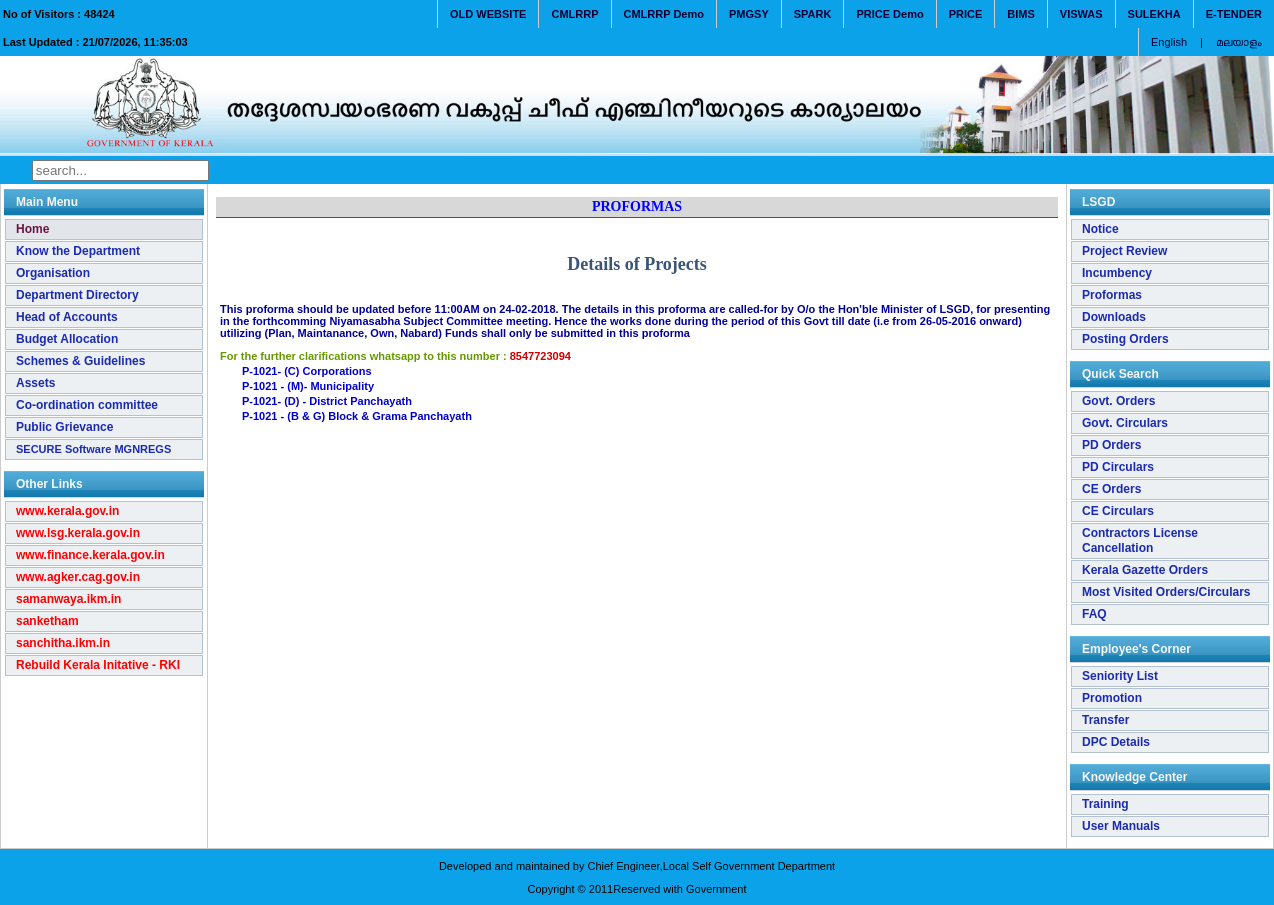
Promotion (1112, 698)
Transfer (1105, 720)
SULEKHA (1154, 14)
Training (1105, 804)
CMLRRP (574, 14)
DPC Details (1116, 742)
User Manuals (1121, 826)
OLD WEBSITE (488, 14)
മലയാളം (1239, 42)
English (1169, 42)
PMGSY (749, 14)
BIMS (1021, 14)
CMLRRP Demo (664, 14)
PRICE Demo (889, 14)
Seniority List (1120, 676)
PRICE (966, 14)
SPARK (813, 14)
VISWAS (1081, 14)
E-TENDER (1234, 14)
